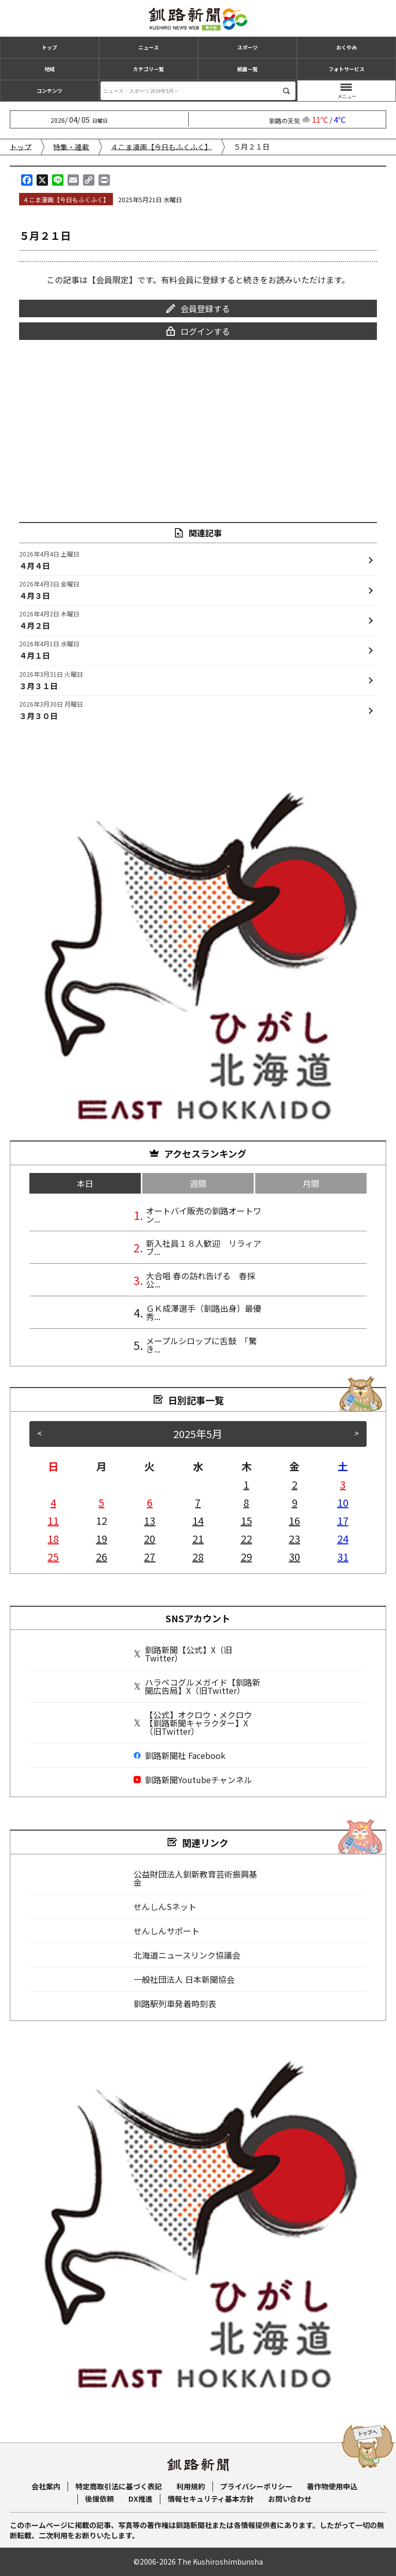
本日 (85, 1183)
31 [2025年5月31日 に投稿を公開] (343, 1556)
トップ (49, 47)
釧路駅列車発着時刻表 (175, 2003)
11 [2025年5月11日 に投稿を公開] (53, 1520)
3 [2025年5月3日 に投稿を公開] (342, 1484)
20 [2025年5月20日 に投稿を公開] (149, 1538)
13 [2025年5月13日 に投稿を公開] (149, 1520)
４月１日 (49, 649)
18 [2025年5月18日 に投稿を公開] (53, 1538)
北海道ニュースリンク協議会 (187, 1955)
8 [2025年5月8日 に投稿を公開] (246, 1502)
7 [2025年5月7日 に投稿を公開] (198, 1502)
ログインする (198, 331)
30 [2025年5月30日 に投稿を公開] (294, 1556)
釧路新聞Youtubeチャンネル (193, 1779)
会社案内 (45, 2486)
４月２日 (49, 619)
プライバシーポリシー (256, 2486)
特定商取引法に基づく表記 (118, 2486)
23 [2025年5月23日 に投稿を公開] (294, 1538)
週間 (198, 1183)
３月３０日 (51, 709)
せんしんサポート (167, 1931)
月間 (311, 1183)
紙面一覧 (247, 69)
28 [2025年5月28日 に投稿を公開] (198, 1556)
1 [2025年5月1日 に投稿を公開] (246, 1484)
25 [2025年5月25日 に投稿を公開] (53, 1556)
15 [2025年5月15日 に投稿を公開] (246, 1520)
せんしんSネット (165, 1906)
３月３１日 (51, 680)
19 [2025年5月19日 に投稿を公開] (101, 1538)
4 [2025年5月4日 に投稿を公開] (53, 1502)
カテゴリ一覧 (148, 69)
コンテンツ (49, 90)
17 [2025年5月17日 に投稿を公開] (343, 1520)
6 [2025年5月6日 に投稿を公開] (150, 1502)
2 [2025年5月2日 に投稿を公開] (295, 1484)
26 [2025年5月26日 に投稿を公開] (101, 1556)
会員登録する (198, 308)
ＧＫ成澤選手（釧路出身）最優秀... (203, 1312)
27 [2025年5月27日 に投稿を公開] (149, 1556)
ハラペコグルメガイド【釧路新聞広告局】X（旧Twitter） (197, 1686)
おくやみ (346, 47)
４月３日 (49, 589)
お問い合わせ (289, 2498)
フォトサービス (346, 69)
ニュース (148, 47)
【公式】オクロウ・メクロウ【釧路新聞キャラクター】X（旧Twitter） (193, 1722)
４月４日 (49, 559)
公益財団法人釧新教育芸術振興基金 (195, 1878)
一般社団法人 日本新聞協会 (184, 1979)
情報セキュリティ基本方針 (211, 2498)
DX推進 (140, 2498)
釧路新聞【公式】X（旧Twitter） (183, 1653)
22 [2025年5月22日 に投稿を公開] (246, 1538)
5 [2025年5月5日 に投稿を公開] (101, 1502)
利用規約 (190, 2486)
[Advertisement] (197, 424)
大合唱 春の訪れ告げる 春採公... (200, 1279)
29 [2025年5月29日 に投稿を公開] (246, 1556)
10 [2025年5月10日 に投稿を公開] (343, 1502)
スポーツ (247, 47)
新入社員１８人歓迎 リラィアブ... (203, 1247)
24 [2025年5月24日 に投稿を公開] (343, 1538)
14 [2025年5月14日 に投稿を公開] (198, 1520)
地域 (49, 69)
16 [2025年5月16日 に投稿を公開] (294, 1520)
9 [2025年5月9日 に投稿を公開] (295, 1502)
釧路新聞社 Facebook (179, 1755)
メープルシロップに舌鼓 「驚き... (201, 1344)
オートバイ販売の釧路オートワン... (203, 1214)
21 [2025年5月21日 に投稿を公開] (198, 1538)
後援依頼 (99, 2498)
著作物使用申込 (332, 2486)
